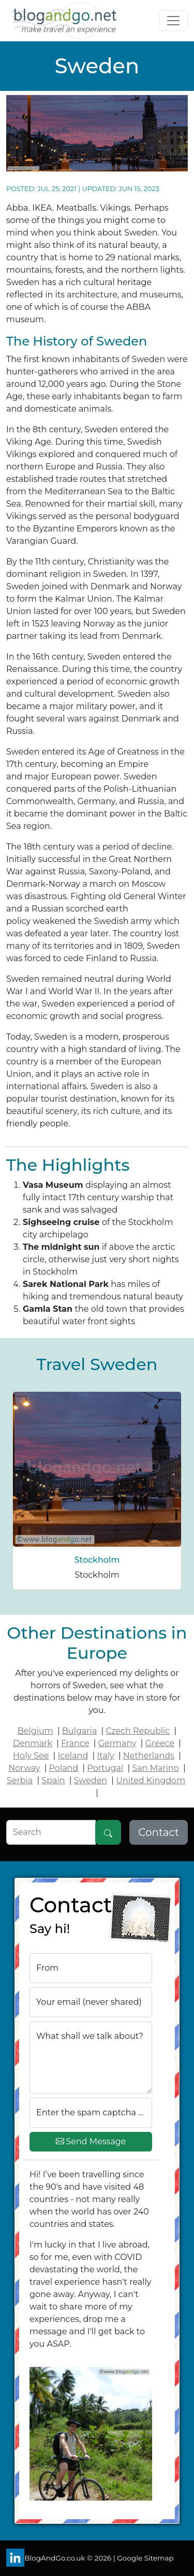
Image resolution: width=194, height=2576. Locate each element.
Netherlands (148, 1756)
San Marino (155, 1768)
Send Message (91, 2142)
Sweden (91, 1780)
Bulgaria (79, 1731)
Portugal (105, 1768)
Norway (24, 1768)
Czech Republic (138, 1731)
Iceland (73, 1756)
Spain (53, 1780)
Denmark (32, 1743)
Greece (159, 1743)
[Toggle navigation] (173, 20)
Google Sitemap (145, 2558)
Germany (117, 1743)
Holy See (31, 1756)
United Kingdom (150, 1780)
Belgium (35, 1731)
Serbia (20, 1780)
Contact (158, 1832)
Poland (64, 1768)
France (75, 1743)
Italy (105, 1756)
